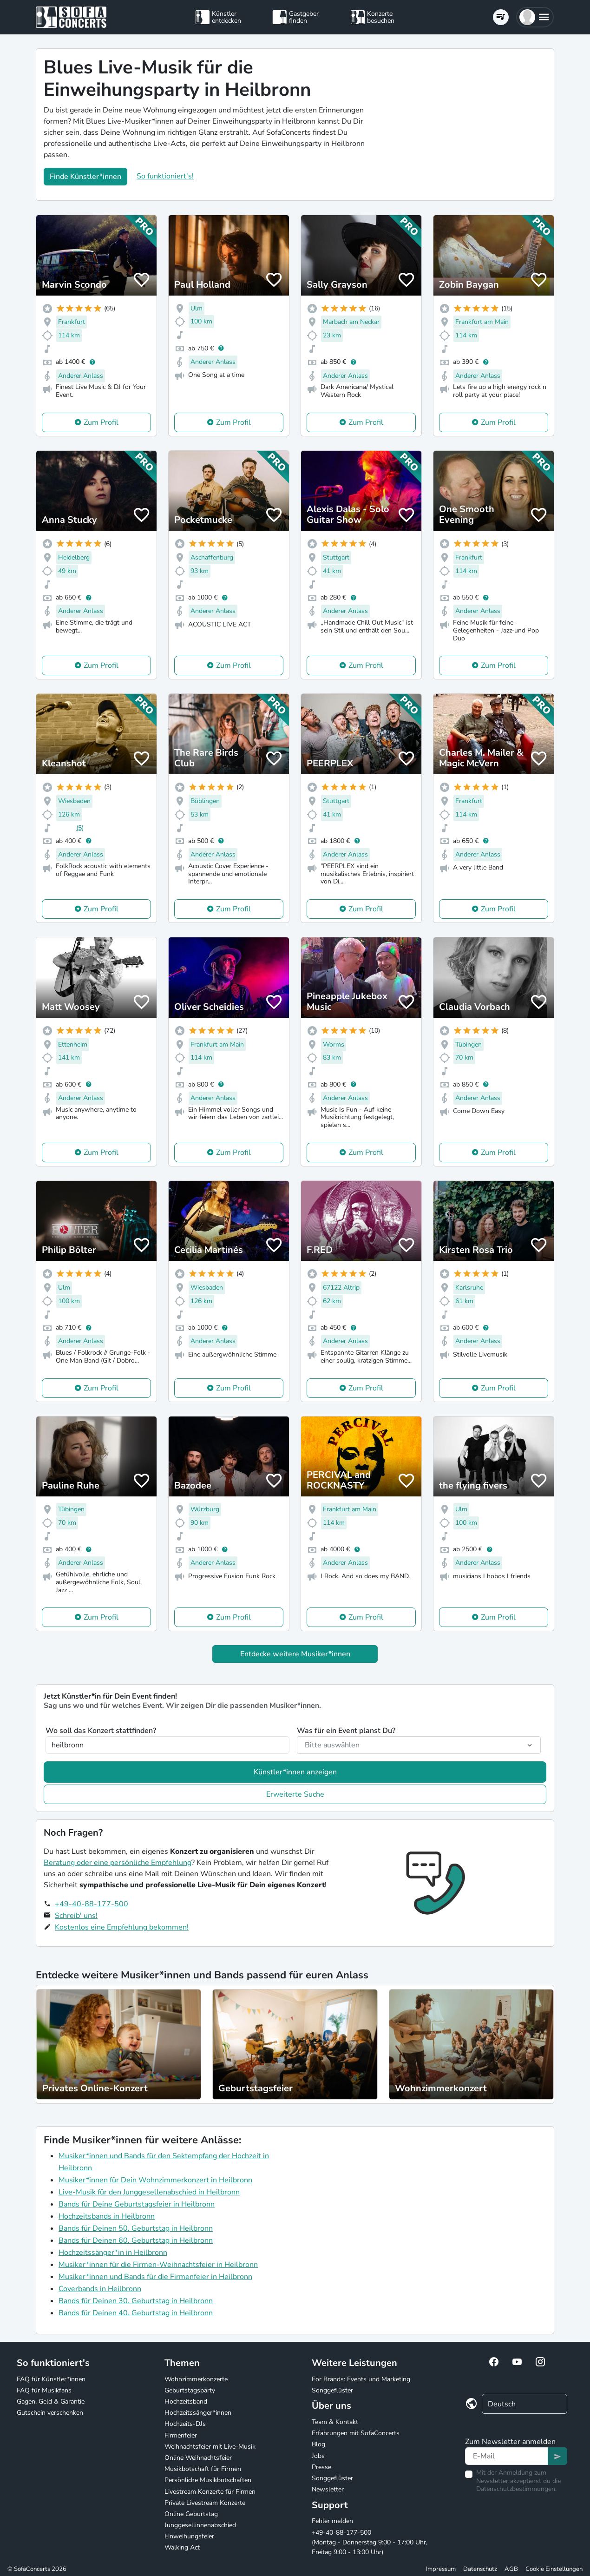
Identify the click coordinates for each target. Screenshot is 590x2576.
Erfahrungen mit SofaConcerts (356, 2433)
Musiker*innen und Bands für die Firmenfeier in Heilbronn (155, 2277)
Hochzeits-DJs (185, 2423)
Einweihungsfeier (189, 2536)
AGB (511, 2569)
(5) (80, 828)
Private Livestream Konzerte (204, 2502)
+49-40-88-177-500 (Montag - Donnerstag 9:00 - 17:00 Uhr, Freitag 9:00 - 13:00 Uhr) (369, 2542)
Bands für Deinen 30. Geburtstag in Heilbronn (136, 2301)
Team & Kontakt (335, 2422)
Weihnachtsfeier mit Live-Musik (210, 2446)
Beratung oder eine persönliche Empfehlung (117, 1863)
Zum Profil (101, 422)
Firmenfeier (180, 2435)
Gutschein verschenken (50, 2412)
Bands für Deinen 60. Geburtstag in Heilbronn (136, 2240)
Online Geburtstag (191, 2514)
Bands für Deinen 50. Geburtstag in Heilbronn (136, 2228)
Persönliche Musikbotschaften (207, 2480)
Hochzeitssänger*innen (197, 2412)
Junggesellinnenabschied (200, 2525)
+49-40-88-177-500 (91, 1904)
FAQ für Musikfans (44, 2390)
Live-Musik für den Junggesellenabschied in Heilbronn (149, 2192)
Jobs (318, 2455)
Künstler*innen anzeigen (295, 1772)
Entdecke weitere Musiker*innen (295, 1654)
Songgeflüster (332, 2390)
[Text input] (506, 2456)
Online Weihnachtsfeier (198, 2457)
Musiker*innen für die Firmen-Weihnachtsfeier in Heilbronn (158, 2265)
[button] (535, 17)
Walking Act (182, 2547)
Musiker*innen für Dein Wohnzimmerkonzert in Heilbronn (155, 2180)
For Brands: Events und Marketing (361, 2379)
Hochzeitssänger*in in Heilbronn (113, 2252)
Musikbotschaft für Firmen (202, 2468)
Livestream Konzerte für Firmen (210, 2491)
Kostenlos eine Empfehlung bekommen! (122, 1927)
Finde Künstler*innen (85, 176)
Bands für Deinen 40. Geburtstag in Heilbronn (136, 2313)
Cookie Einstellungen (554, 2569)
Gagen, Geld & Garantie (51, 2401)
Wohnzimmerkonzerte (196, 2379)
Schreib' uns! (76, 1916)
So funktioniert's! (165, 176)
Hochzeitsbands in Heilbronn (107, 2216)
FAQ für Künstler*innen (51, 2379)
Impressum (441, 2569)
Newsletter (328, 2489)
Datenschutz (480, 2569)
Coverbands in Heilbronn (100, 2289)
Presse (321, 2467)
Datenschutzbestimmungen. (516, 2488)
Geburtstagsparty (189, 2390)
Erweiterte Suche (295, 1794)
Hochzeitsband (185, 2401)
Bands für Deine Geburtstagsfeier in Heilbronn (137, 2204)
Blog (318, 2444)
